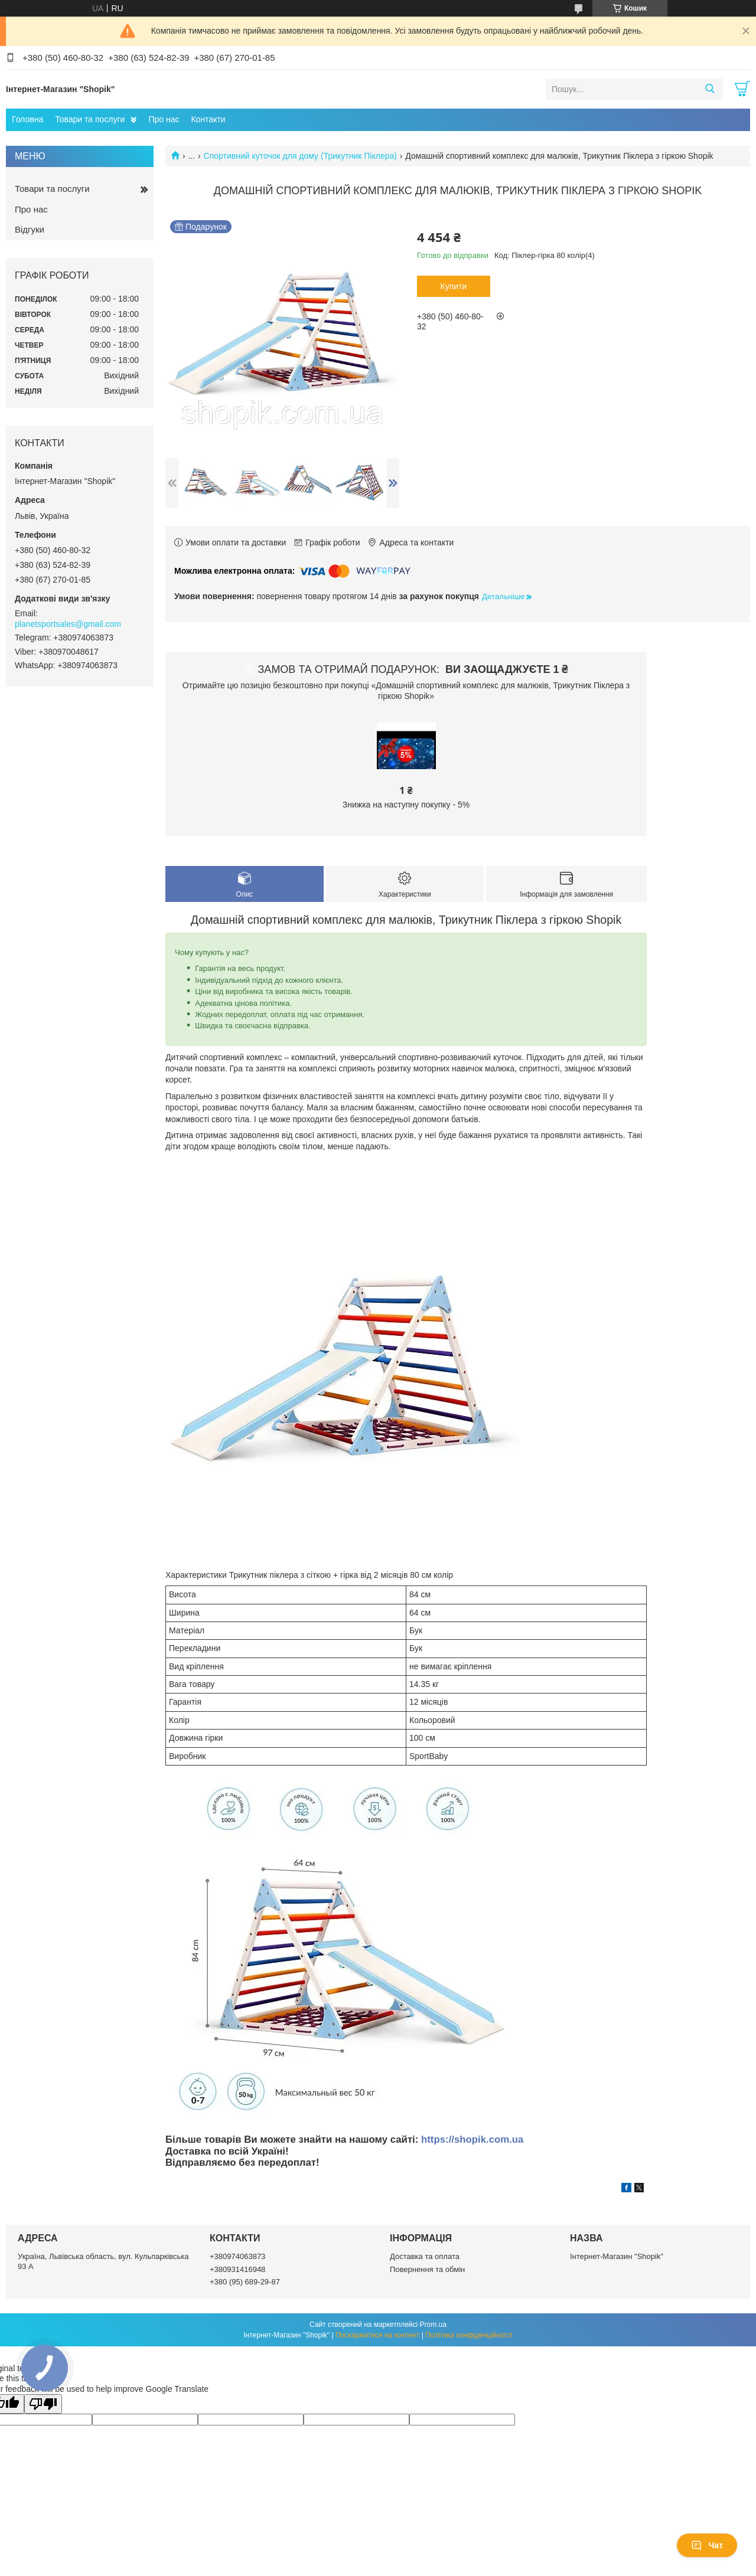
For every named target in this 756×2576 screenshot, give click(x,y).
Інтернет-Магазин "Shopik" (616, 2256)
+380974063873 (237, 2256)
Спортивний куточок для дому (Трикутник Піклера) (300, 156)
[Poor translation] (43, 2404)
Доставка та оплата (425, 2256)
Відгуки (29, 229)
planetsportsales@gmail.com (68, 624)
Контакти (208, 119)
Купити (454, 286)
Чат (707, 2545)
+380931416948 (237, 2269)
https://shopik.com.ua (472, 2139)
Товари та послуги (90, 119)
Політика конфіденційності (469, 2335)
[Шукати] (709, 89)
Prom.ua (433, 2324)
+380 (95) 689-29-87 (245, 2281)
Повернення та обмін (427, 2269)
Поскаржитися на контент (377, 2335)
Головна (27, 119)
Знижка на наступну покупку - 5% (406, 804)
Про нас (163, 119)
